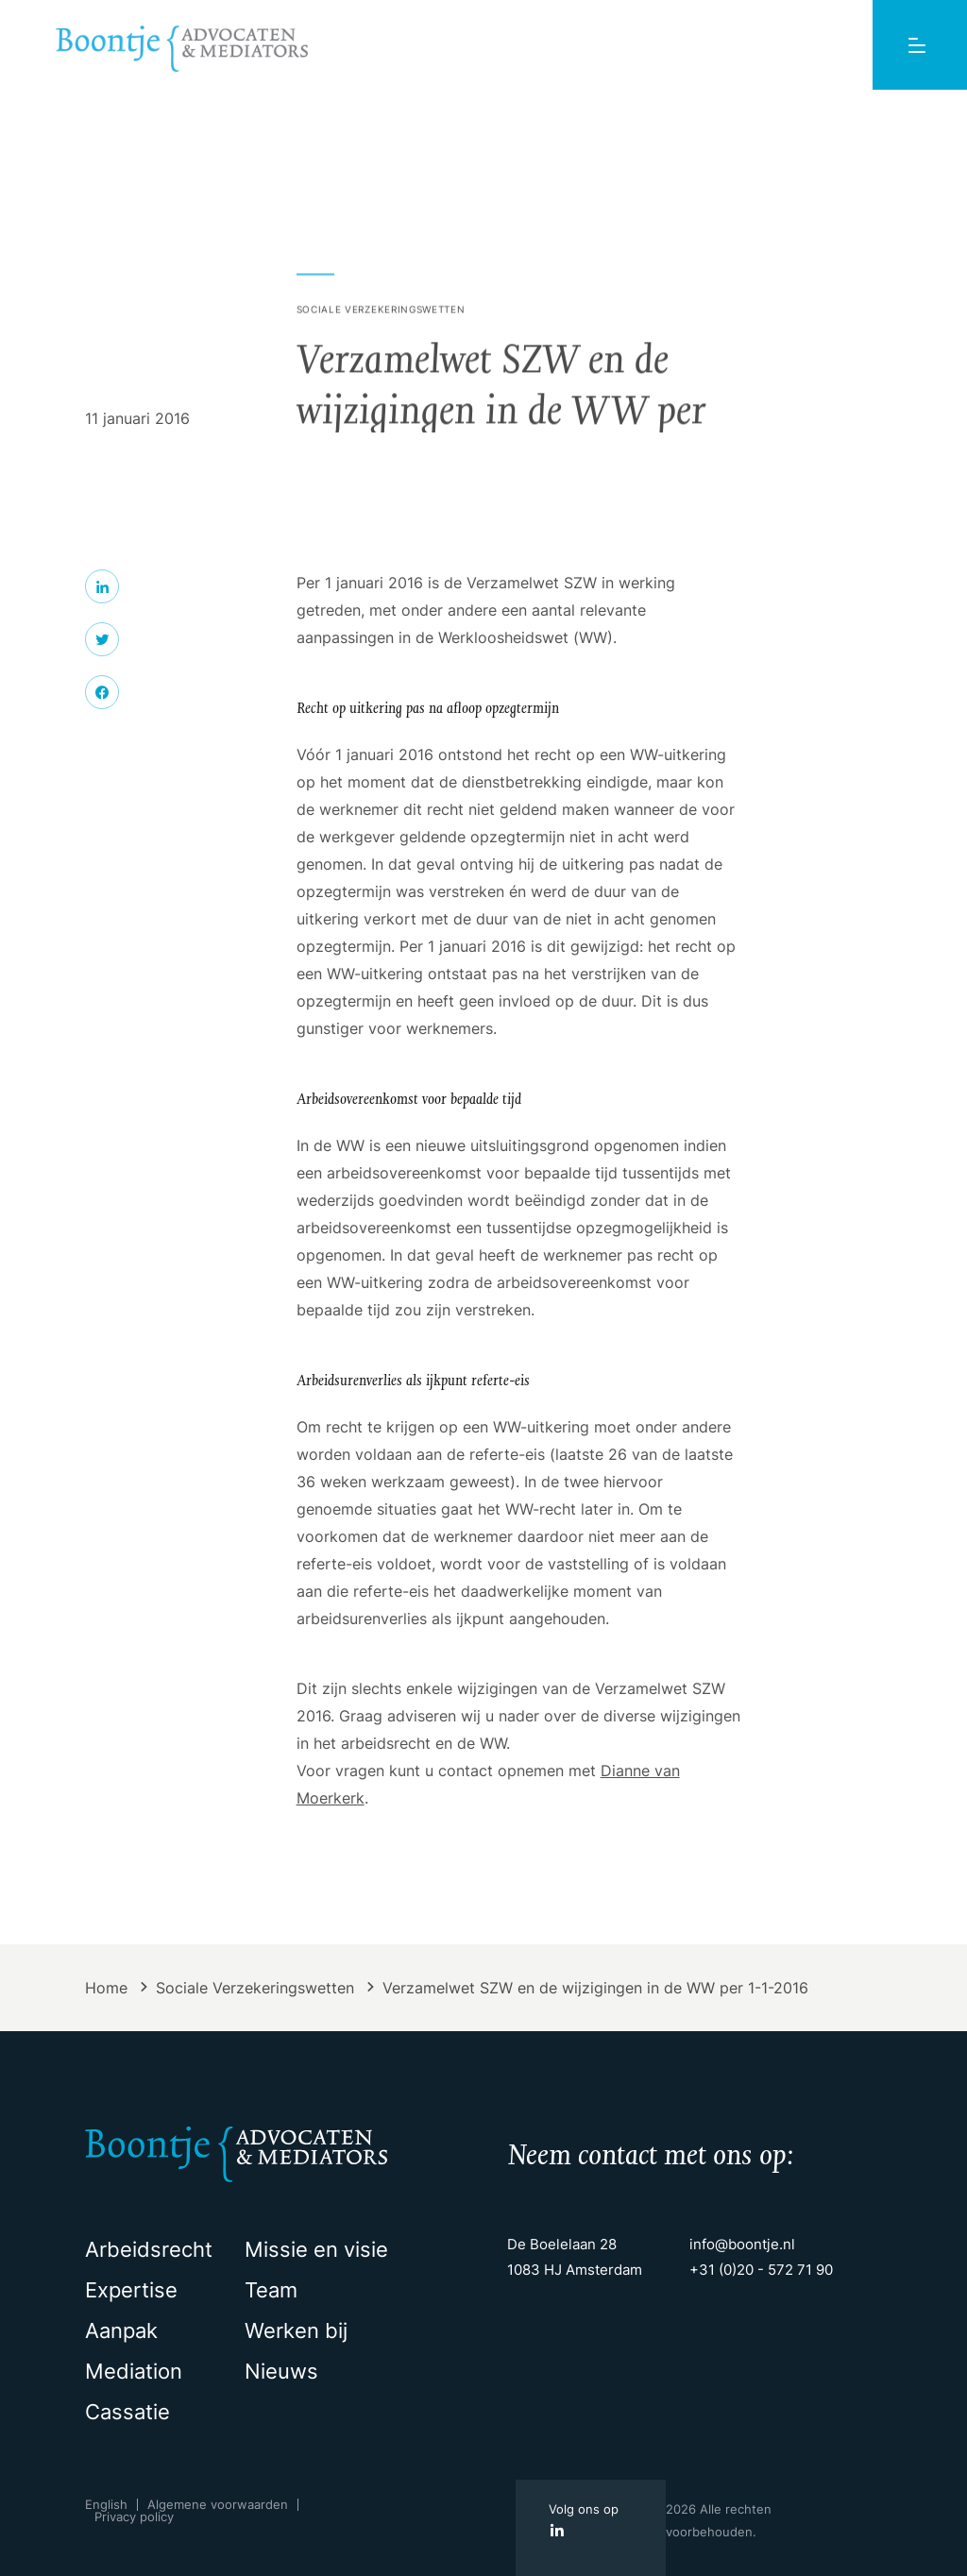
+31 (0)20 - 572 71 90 (761, 2270)
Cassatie (127, 2411)
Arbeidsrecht (148, 2249)
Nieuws (281, 2371)
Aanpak (121, 2330)
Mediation (133, 2371)
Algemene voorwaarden (217, 2505)
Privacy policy (134, 2517)
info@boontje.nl (742, 2244)
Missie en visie (316, 2249)
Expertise (131, 2290)
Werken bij (296, 2330)
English (106, 2505)
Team (271, 2290)
